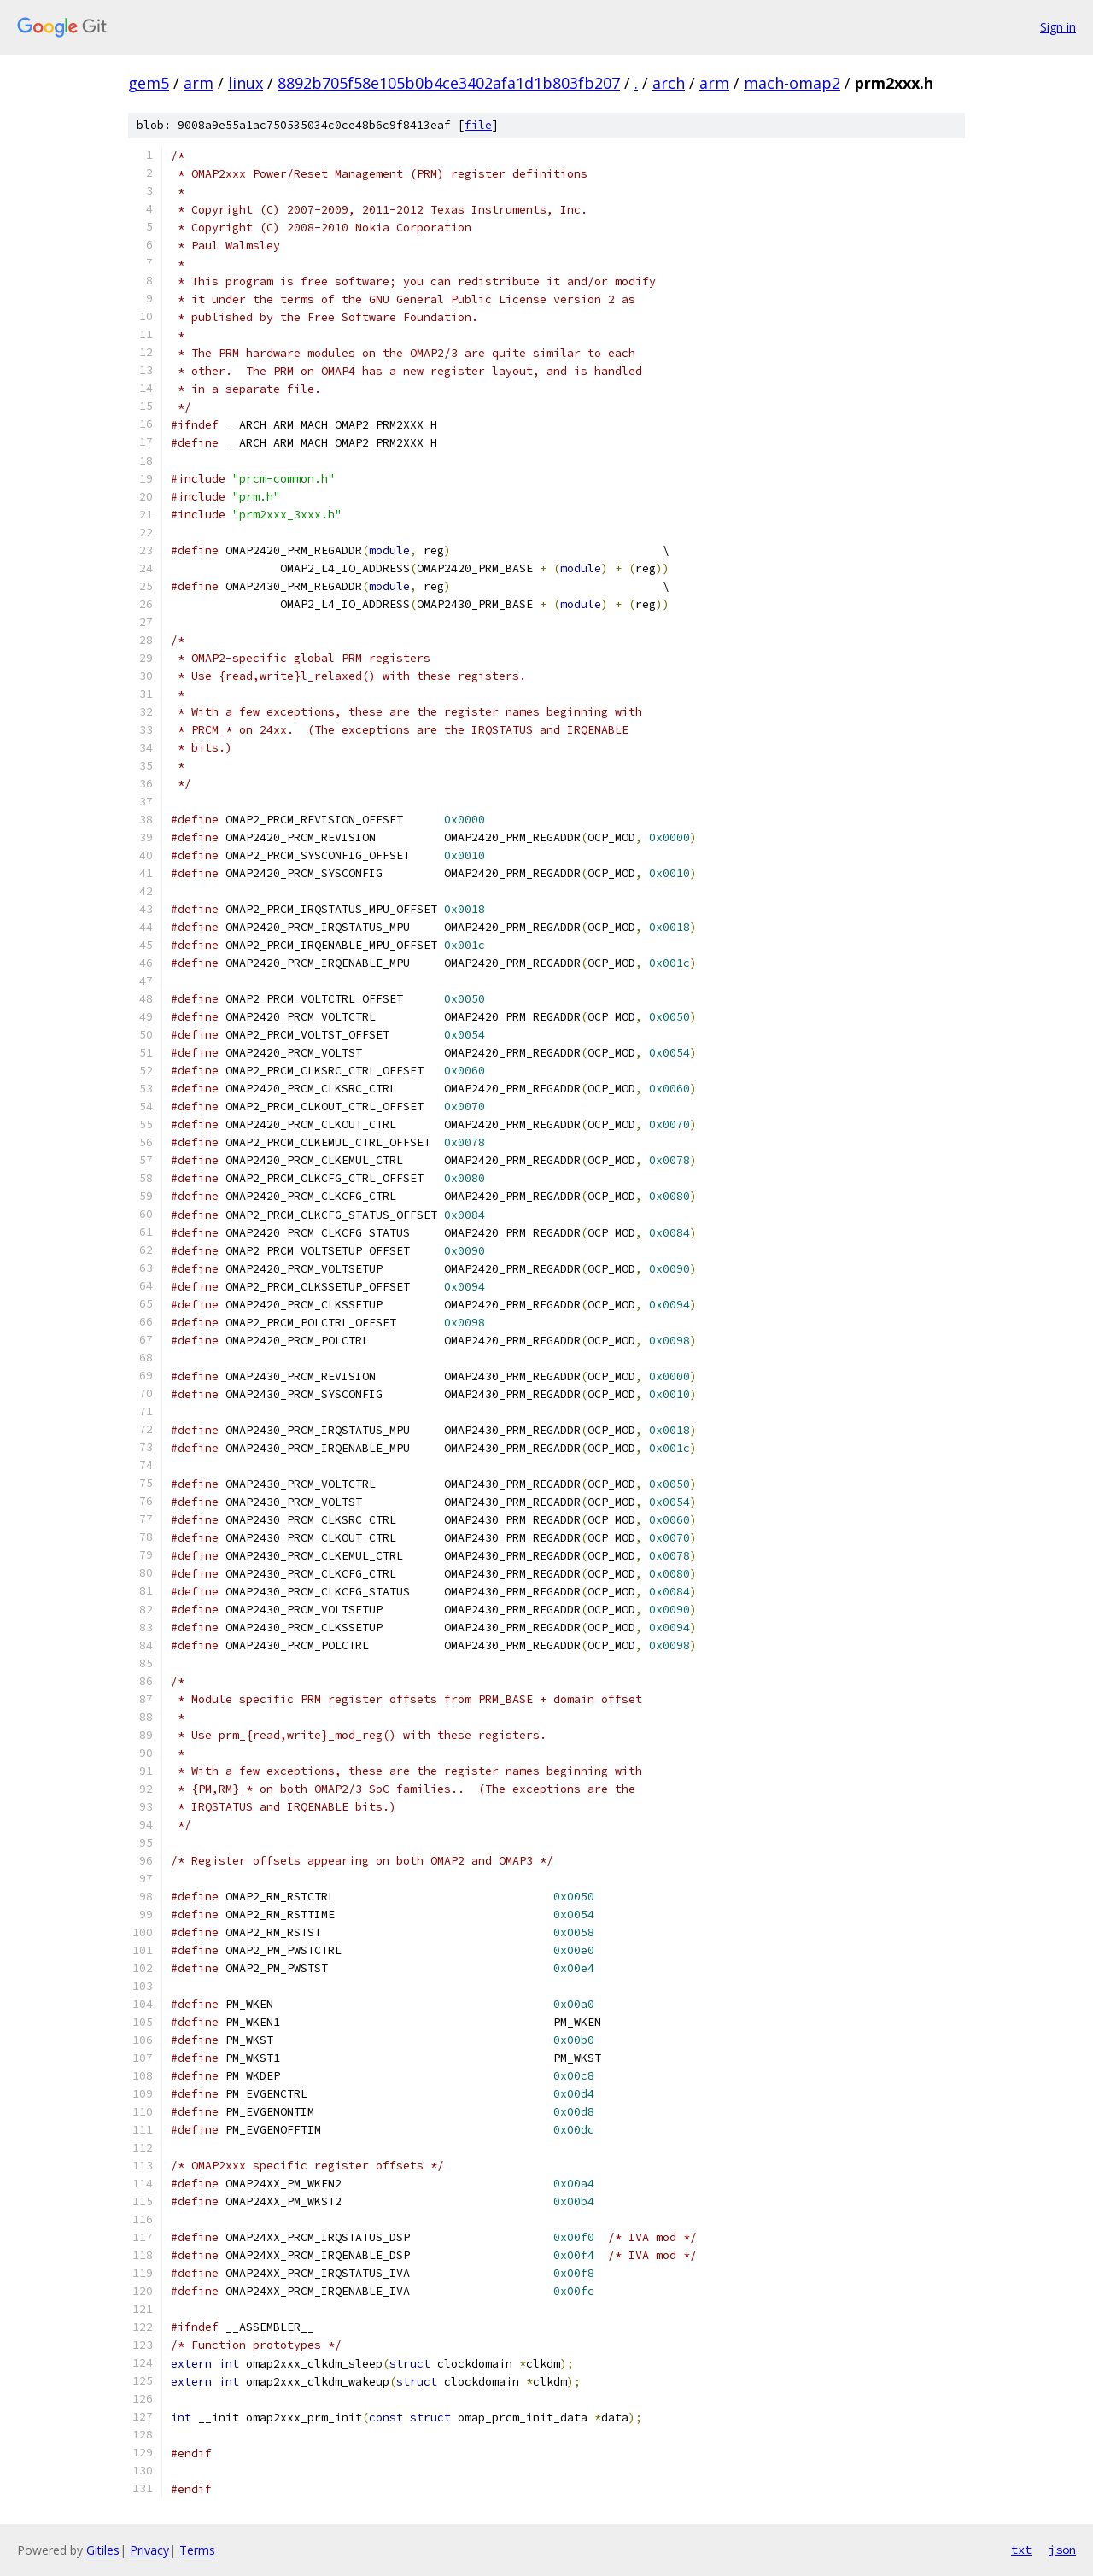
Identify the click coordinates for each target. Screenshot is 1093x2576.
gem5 (148, 83)
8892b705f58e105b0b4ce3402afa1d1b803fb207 (449, 83)
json (1062, 2549)
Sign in (1058, 27)
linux (245, 83)
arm (198, 83)
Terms (197, 2550)
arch (668, 83)
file (478, 125)
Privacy (149, 2550)
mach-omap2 (792, 83)
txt (1021, 2549)
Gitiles (103, 2550)
